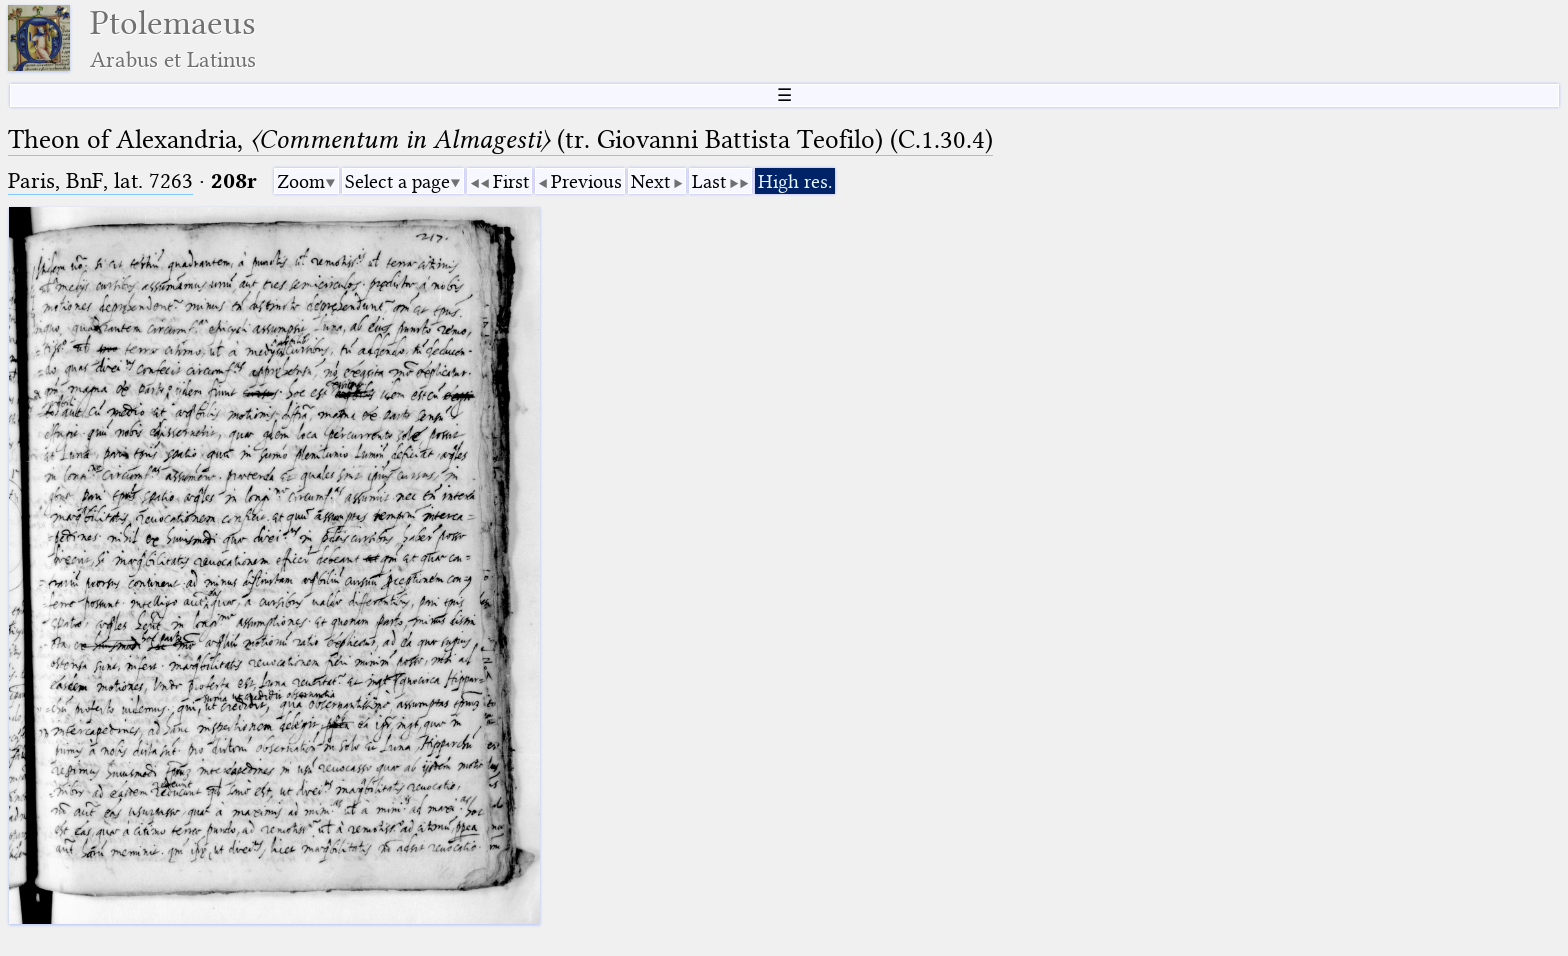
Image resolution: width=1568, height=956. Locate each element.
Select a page (397, 181)
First (511, 181)
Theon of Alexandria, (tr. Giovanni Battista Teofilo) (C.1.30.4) (500, 139)
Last (709, 181)
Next (650, 181)
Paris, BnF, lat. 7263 (100, 180)
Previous (586, 181)
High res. (795, 181)
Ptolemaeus (173, 38)
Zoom (301, 181)
